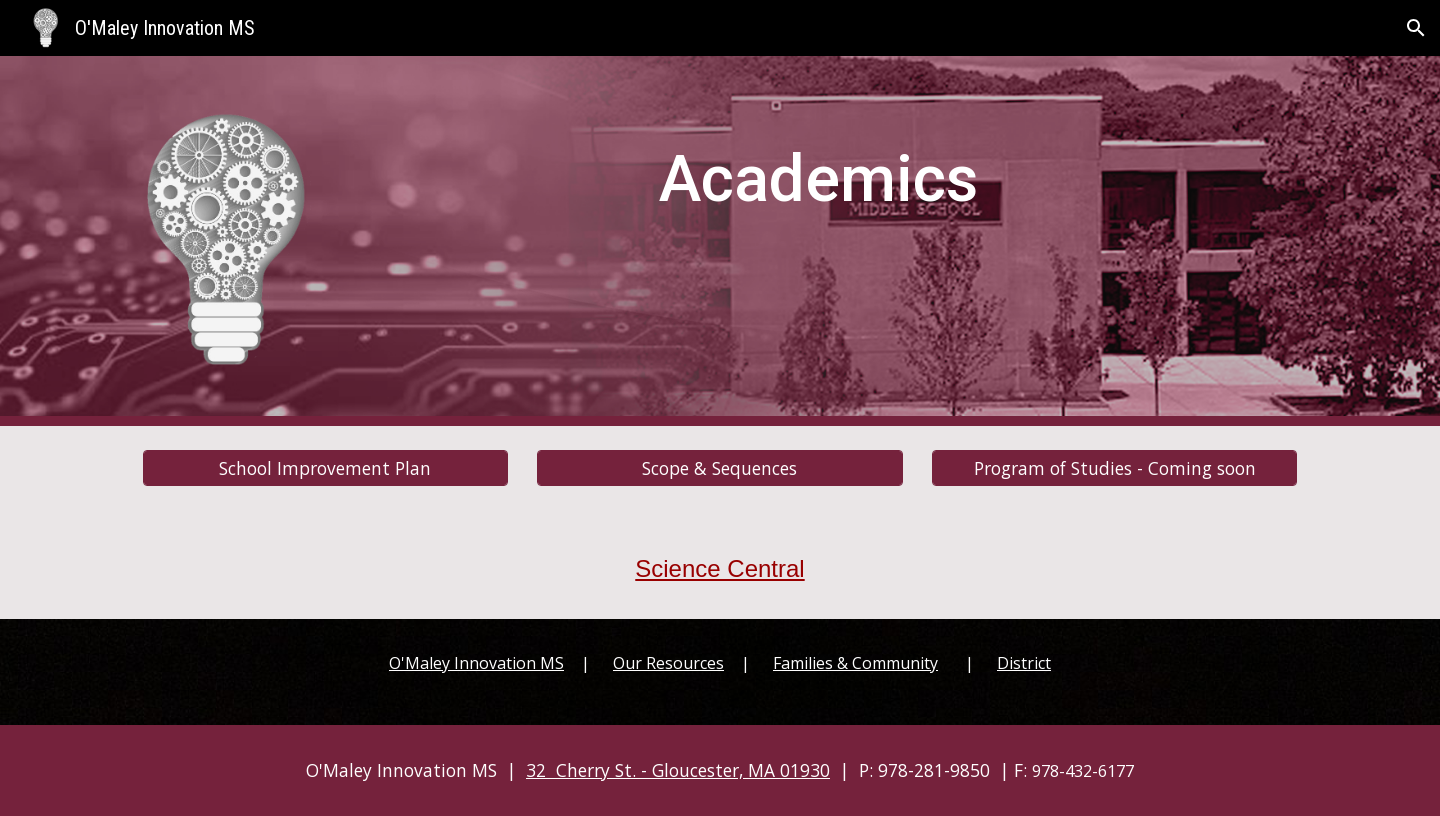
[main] (818, 172)
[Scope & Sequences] (719, 467)
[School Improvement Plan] (325, 467)
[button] (1416, 28)
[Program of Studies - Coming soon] (1114, 467)
